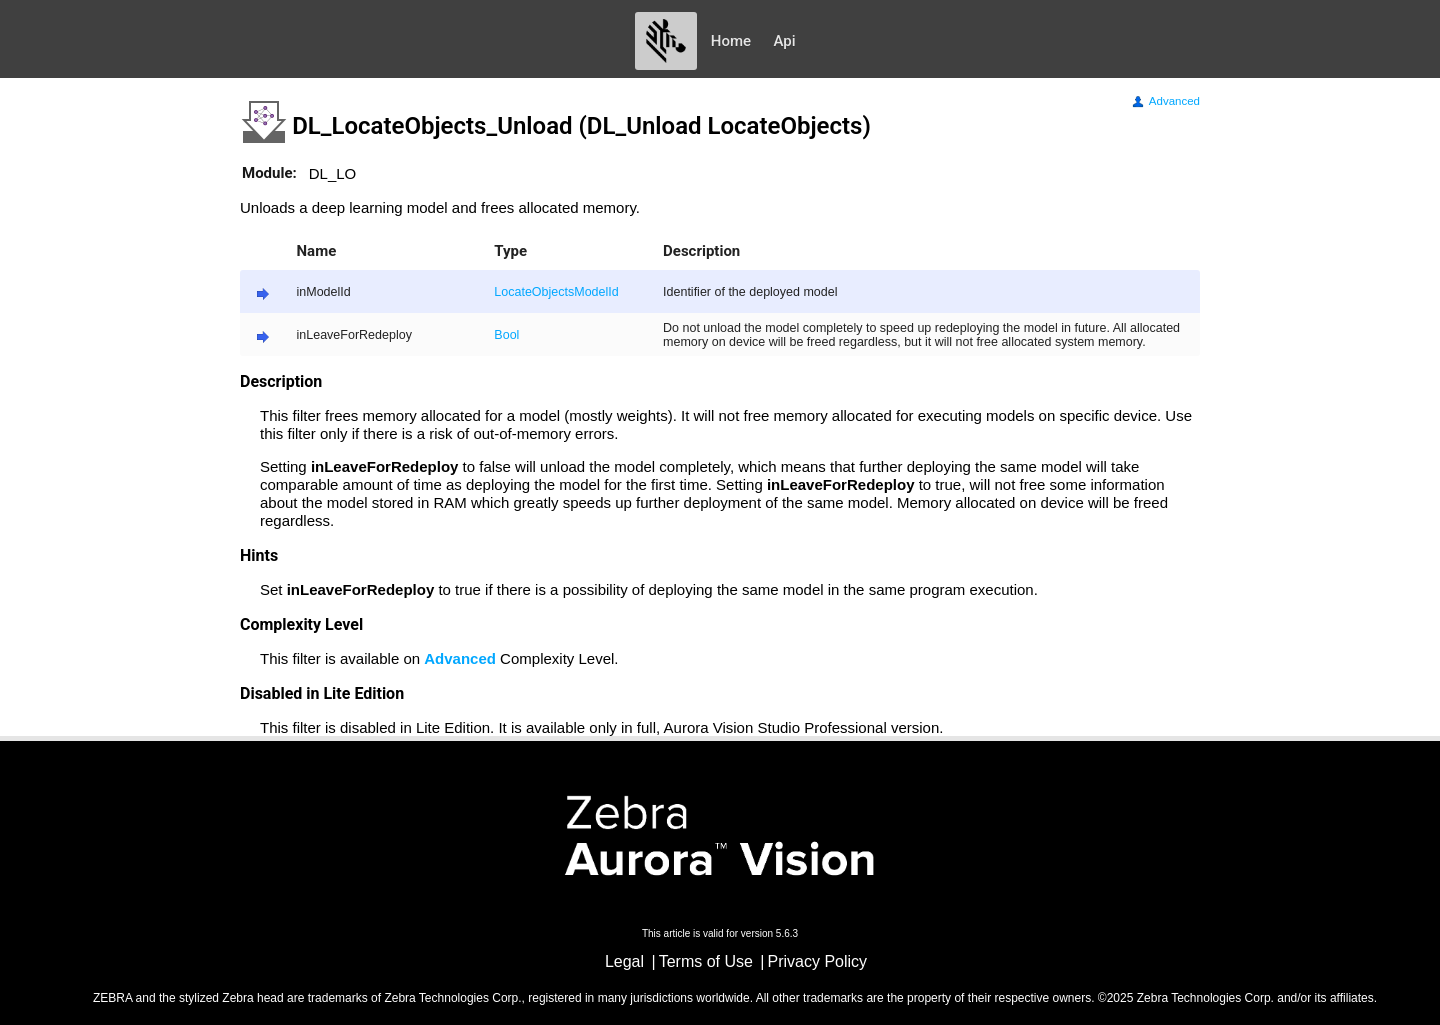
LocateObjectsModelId (556, 292)
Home (731, 41)
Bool (506, 335)
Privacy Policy (818, 961)
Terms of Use (706, 961)
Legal (624, 961)
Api (785, 41)
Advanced (1165, 101)
